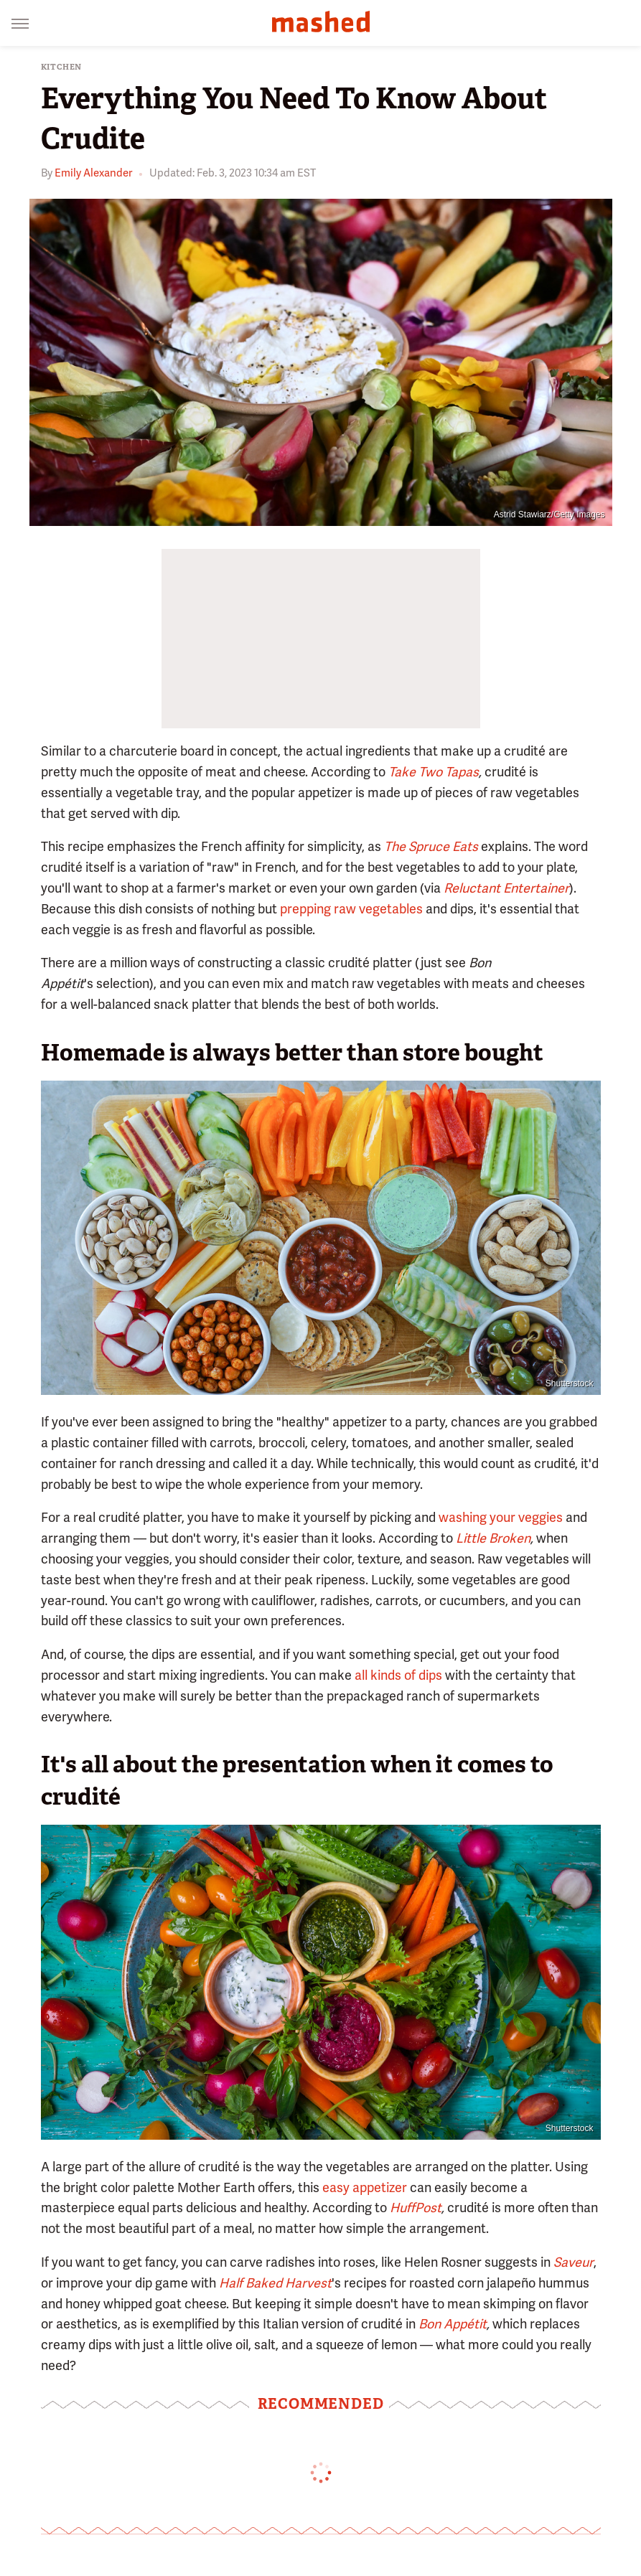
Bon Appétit (452, 2324)
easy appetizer (364, 2187)
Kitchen (62, 67)
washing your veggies (501, 1517)
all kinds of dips (398, 1675)
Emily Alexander (93, 173)
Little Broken (493, 1538)
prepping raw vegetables (351, 909)
